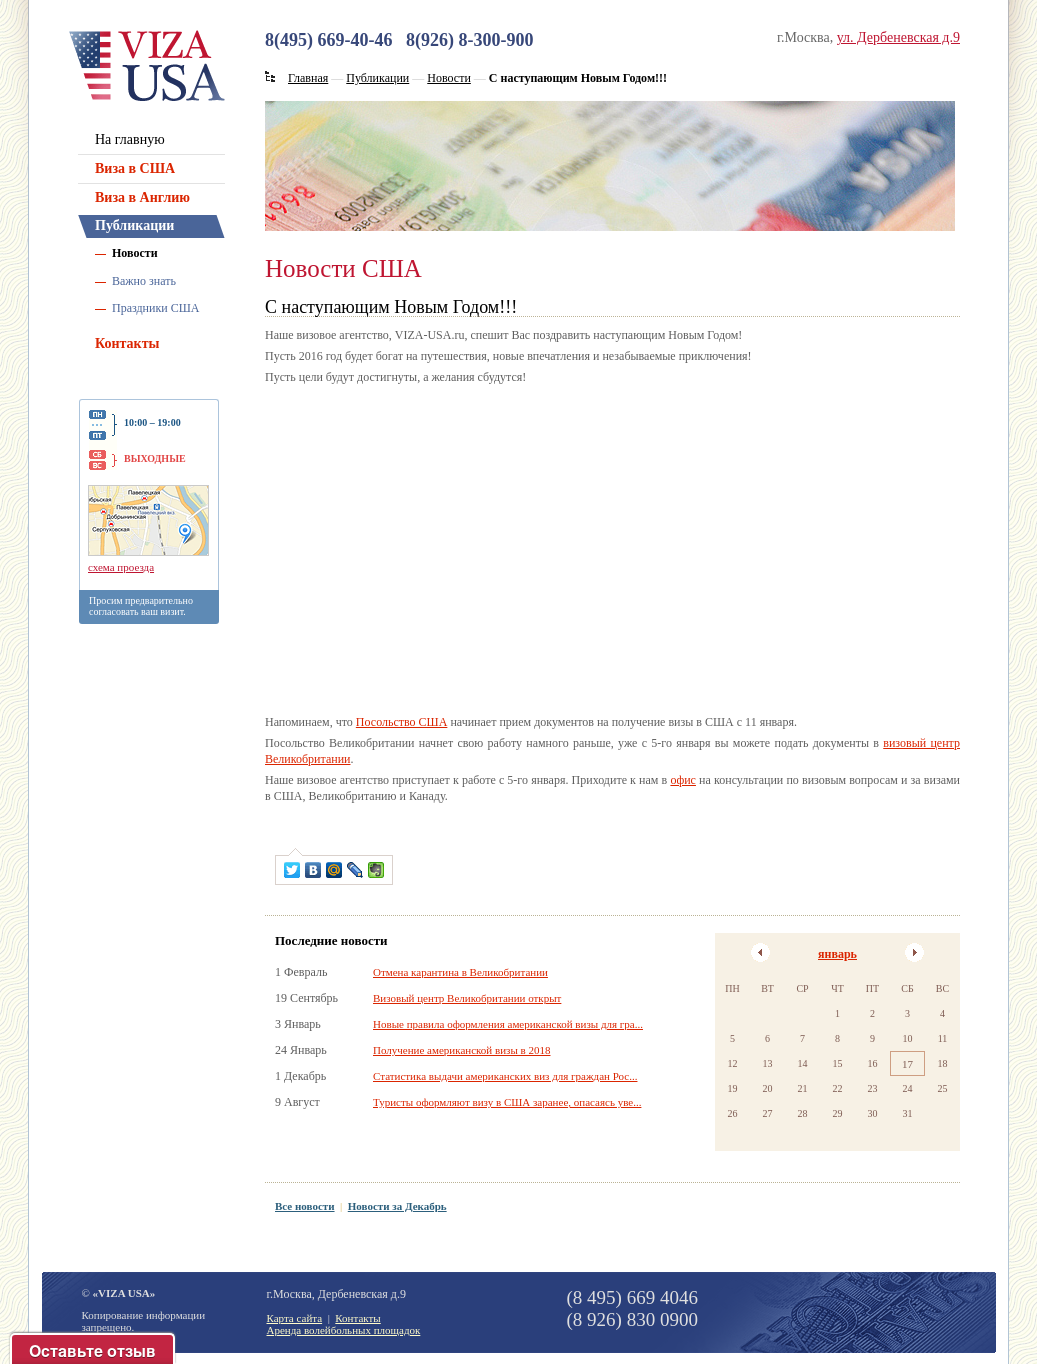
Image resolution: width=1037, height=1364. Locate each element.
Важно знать (144, 281)
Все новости (305, 1206)
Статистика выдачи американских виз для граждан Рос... (505, 1076)
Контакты (127, 343)
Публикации (134, 225)
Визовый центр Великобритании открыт (467, 998)
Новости (135, 253)
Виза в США (135, 168)
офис (683, 780)
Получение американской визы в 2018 (461, 1050)
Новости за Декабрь (397, 1206)
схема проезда (121, 567)
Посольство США (402, 722)
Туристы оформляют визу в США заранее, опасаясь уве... (507, 1102)
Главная (308, 78)
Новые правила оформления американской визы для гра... (508, 1024)
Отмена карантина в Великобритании (460, 972)
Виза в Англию (142, 197)
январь (837, 954)
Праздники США (156, 308)
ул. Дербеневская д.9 (898, 37)
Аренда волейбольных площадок (344, 1330)
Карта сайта (295, 1318)
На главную (130, 139)
